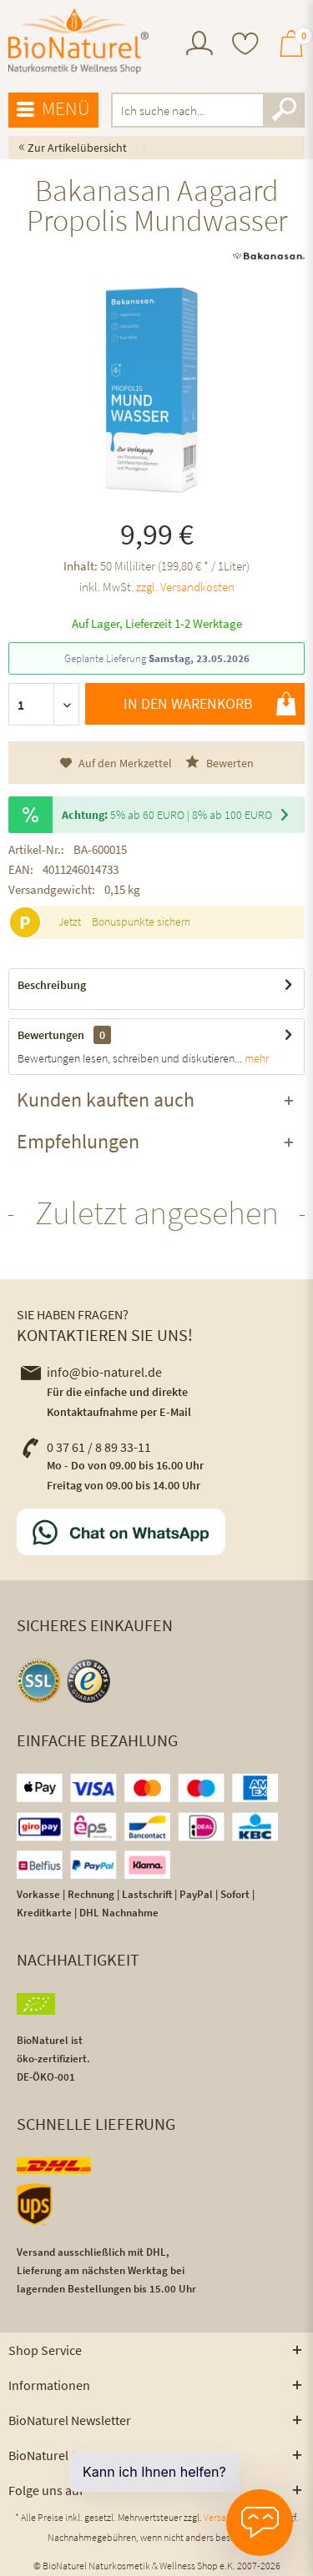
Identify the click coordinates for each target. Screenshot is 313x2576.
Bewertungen (51, 1034)
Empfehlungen (78, 1141)
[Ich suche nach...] (208, 110)
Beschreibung (52, 984)
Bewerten (219, 763)
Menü (53, 109)
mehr (255, 1058)
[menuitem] (199, 45)
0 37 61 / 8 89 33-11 (86, 1447)
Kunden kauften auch (105, 1099)
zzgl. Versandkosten (185, 587)
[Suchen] (284, 110)
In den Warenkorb (210, 704)
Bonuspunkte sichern (141, 921)
